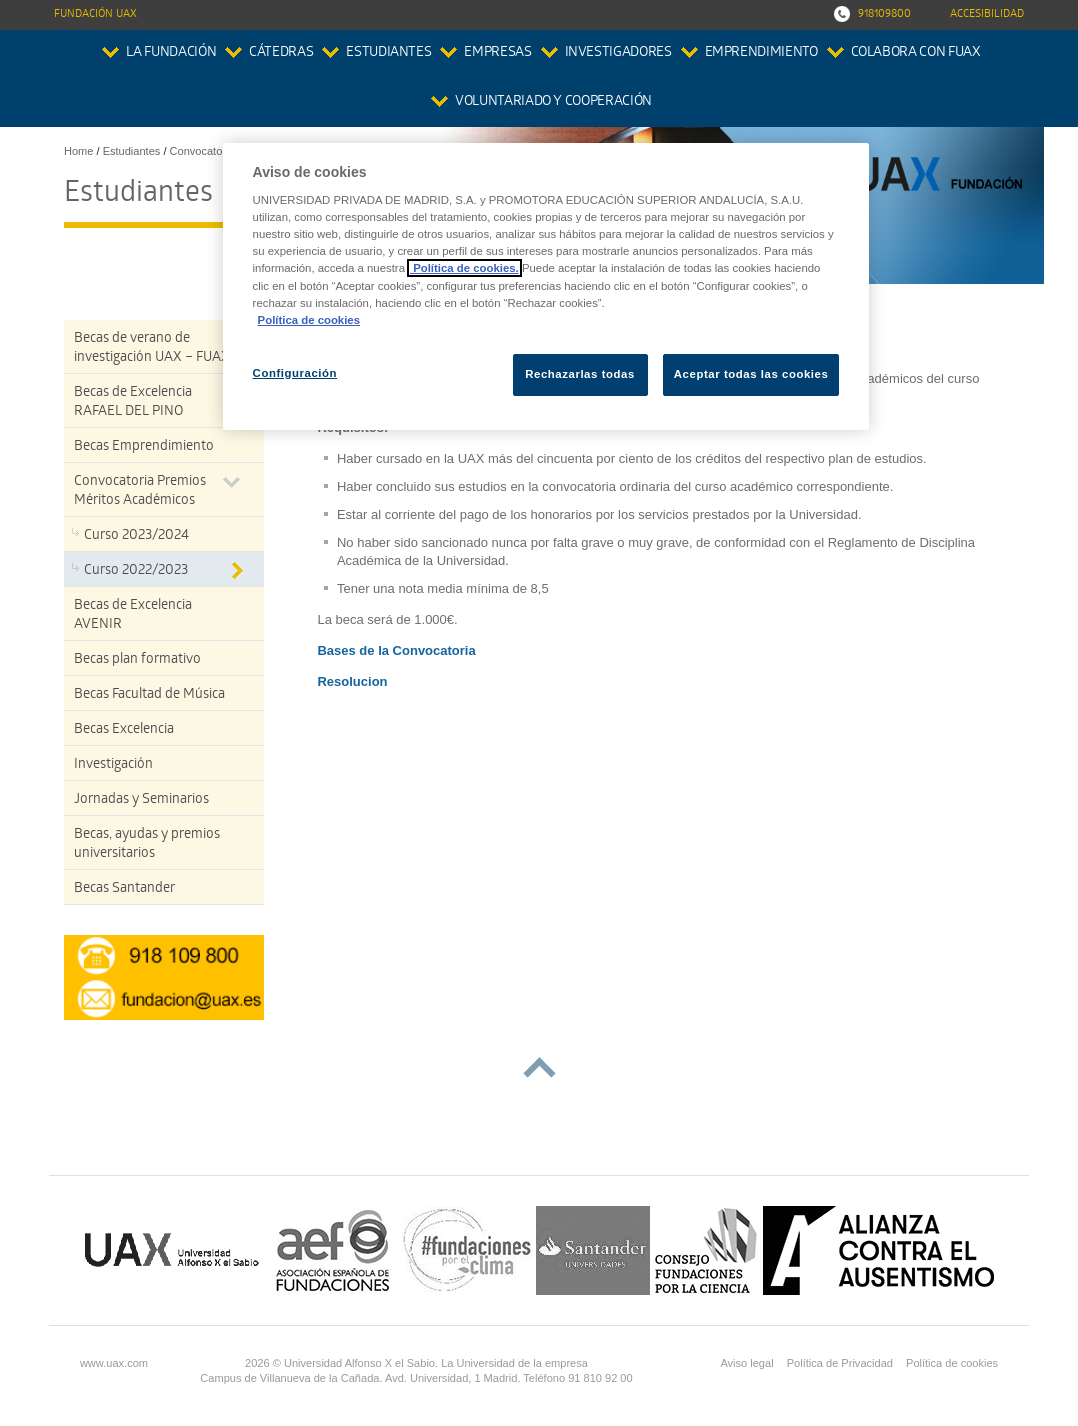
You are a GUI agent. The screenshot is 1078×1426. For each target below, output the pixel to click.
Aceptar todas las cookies (751, 374)
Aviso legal (746, 1363)
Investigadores (618, 53)
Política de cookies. (464, 268)
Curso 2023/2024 (136, 536)
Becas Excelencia (124, 730)
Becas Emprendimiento (144, 447)
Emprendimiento (761, 53)
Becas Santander (124, 889)
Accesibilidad (987, 14)
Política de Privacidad (840, 1363)
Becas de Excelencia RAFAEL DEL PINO (133, 403)
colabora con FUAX (916, 53)
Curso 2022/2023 (136, 571)
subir (539, 1067)
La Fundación (171, 53)
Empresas (497, 53)
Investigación (113, 765)
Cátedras (281, 53)
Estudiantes (388, 53)
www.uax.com (114, 1363)
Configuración (295, 373)
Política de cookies (952, 1363)
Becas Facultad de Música (149, 695)
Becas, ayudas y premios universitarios (147, 845)
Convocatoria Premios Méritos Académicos (140, 492)
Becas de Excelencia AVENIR (133, 616)
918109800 (884, 14)
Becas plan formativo (137, 660)
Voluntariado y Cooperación (553, 102)
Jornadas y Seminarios (141, 800)
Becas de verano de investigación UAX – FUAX (152, 349)
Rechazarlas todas (580, 374)
